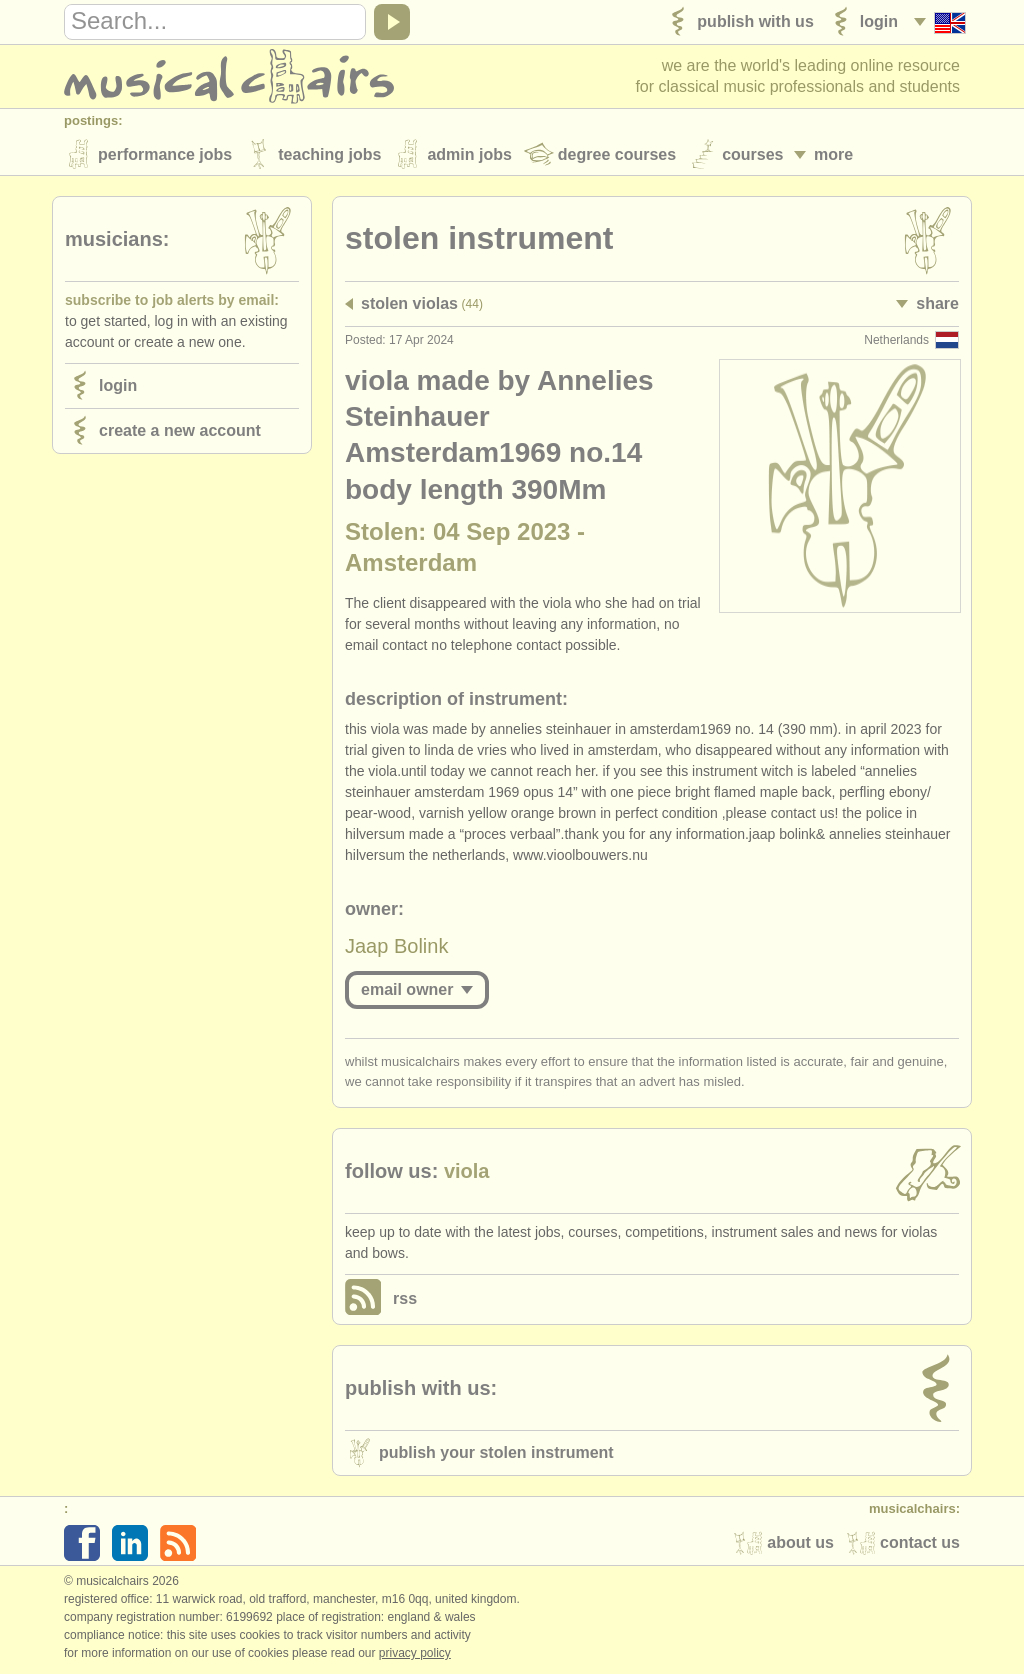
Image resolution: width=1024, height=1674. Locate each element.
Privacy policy (415, 1653)
